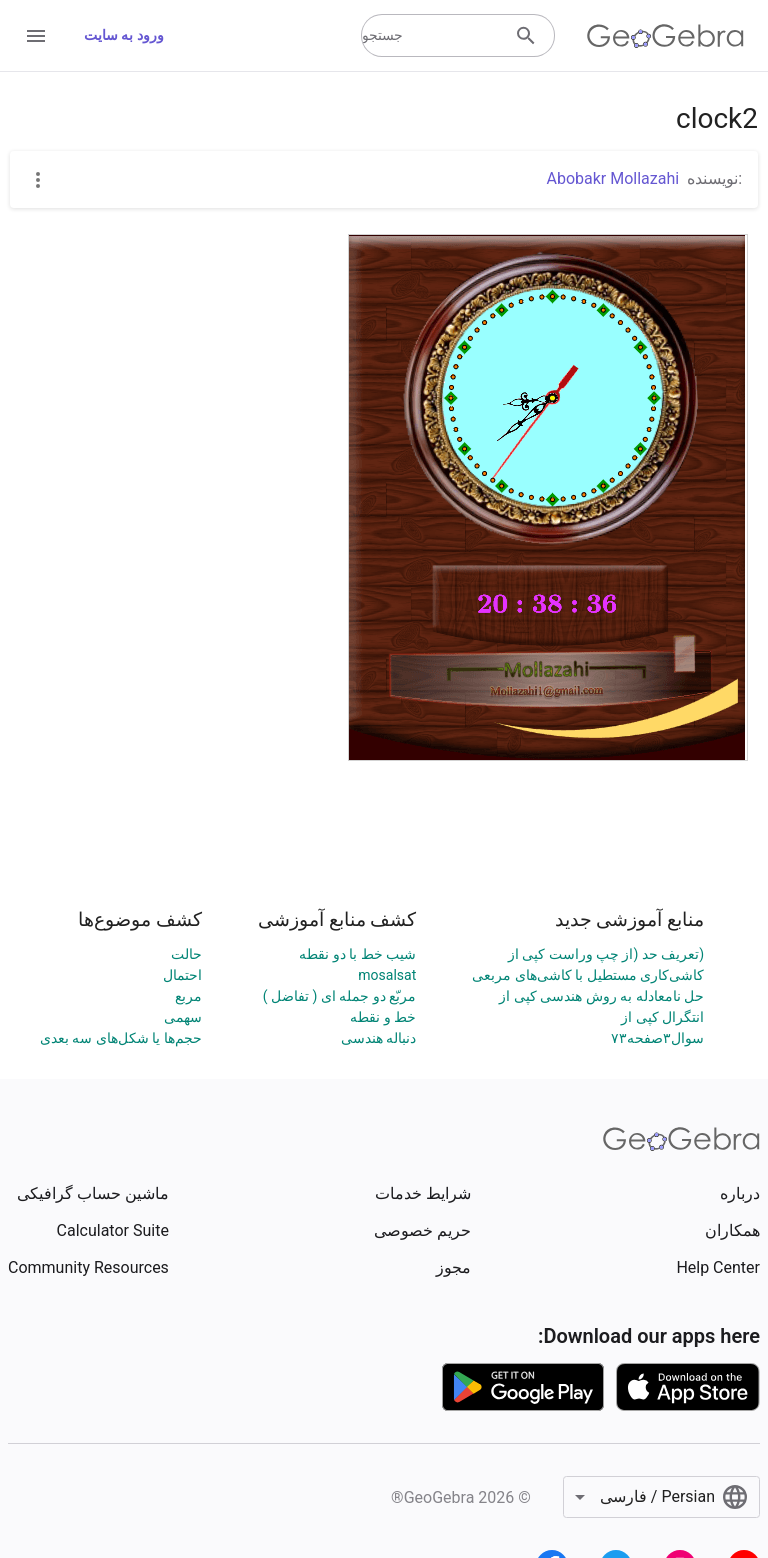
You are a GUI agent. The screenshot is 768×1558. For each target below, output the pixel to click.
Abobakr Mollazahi (612, 178)
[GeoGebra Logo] (665, 36)
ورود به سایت (124, 35)
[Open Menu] (36, 36)
